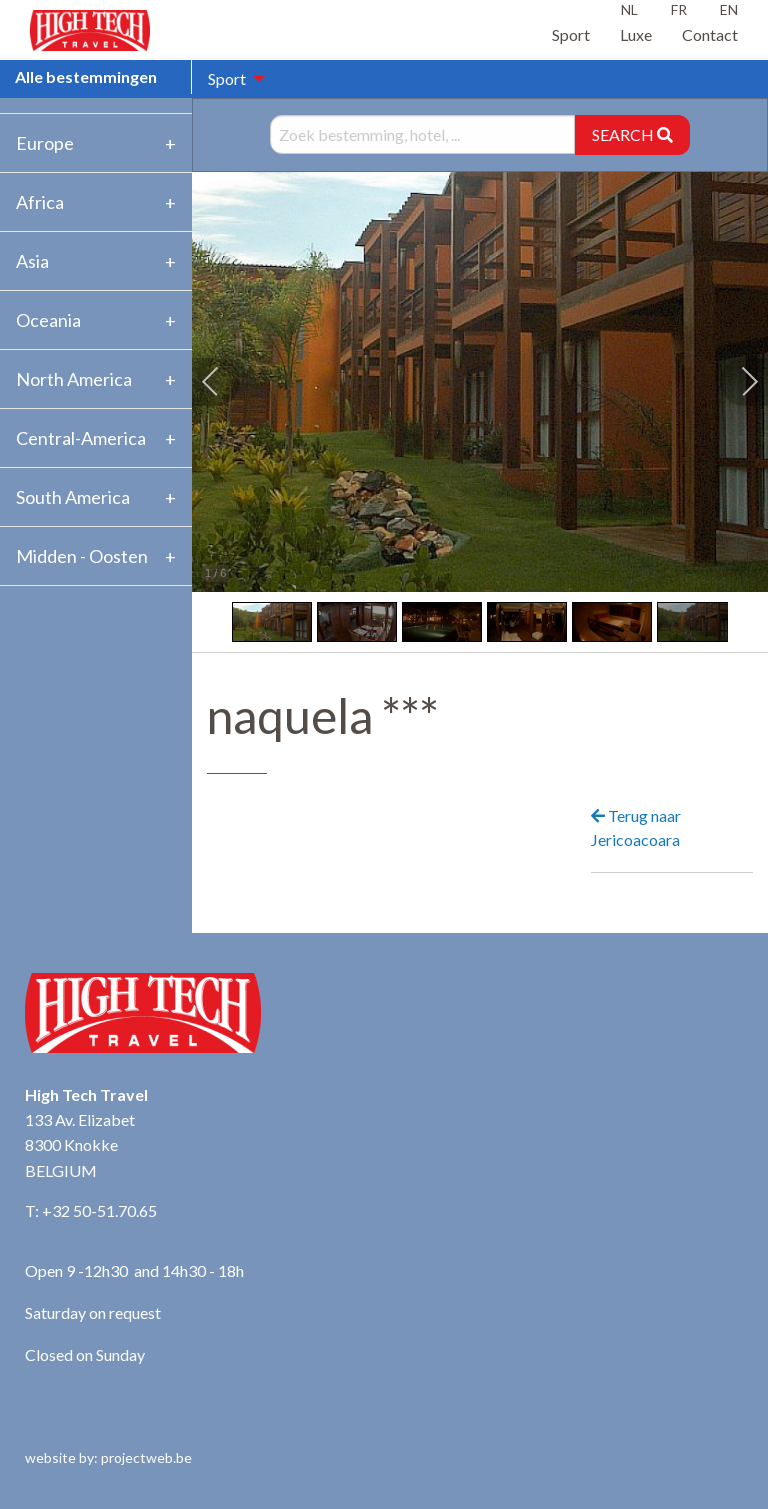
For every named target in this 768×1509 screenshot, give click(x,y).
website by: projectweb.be (108, 1457)
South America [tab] (73, 497)
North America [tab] (74, 379)
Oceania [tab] (48, 320)
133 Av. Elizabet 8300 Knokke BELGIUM (80, 1145)
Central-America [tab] (81, 438)
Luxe (636, 34)
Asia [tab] (32, 261)
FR (679, 9)
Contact (710, 34)
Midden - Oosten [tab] (82, 556)
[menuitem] (231, 79)
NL (629, 9)
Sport (571, 34)
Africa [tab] (40, 202)
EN (729, 9)
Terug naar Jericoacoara (636, 827)
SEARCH (632, 134)
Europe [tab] (45, 143)
